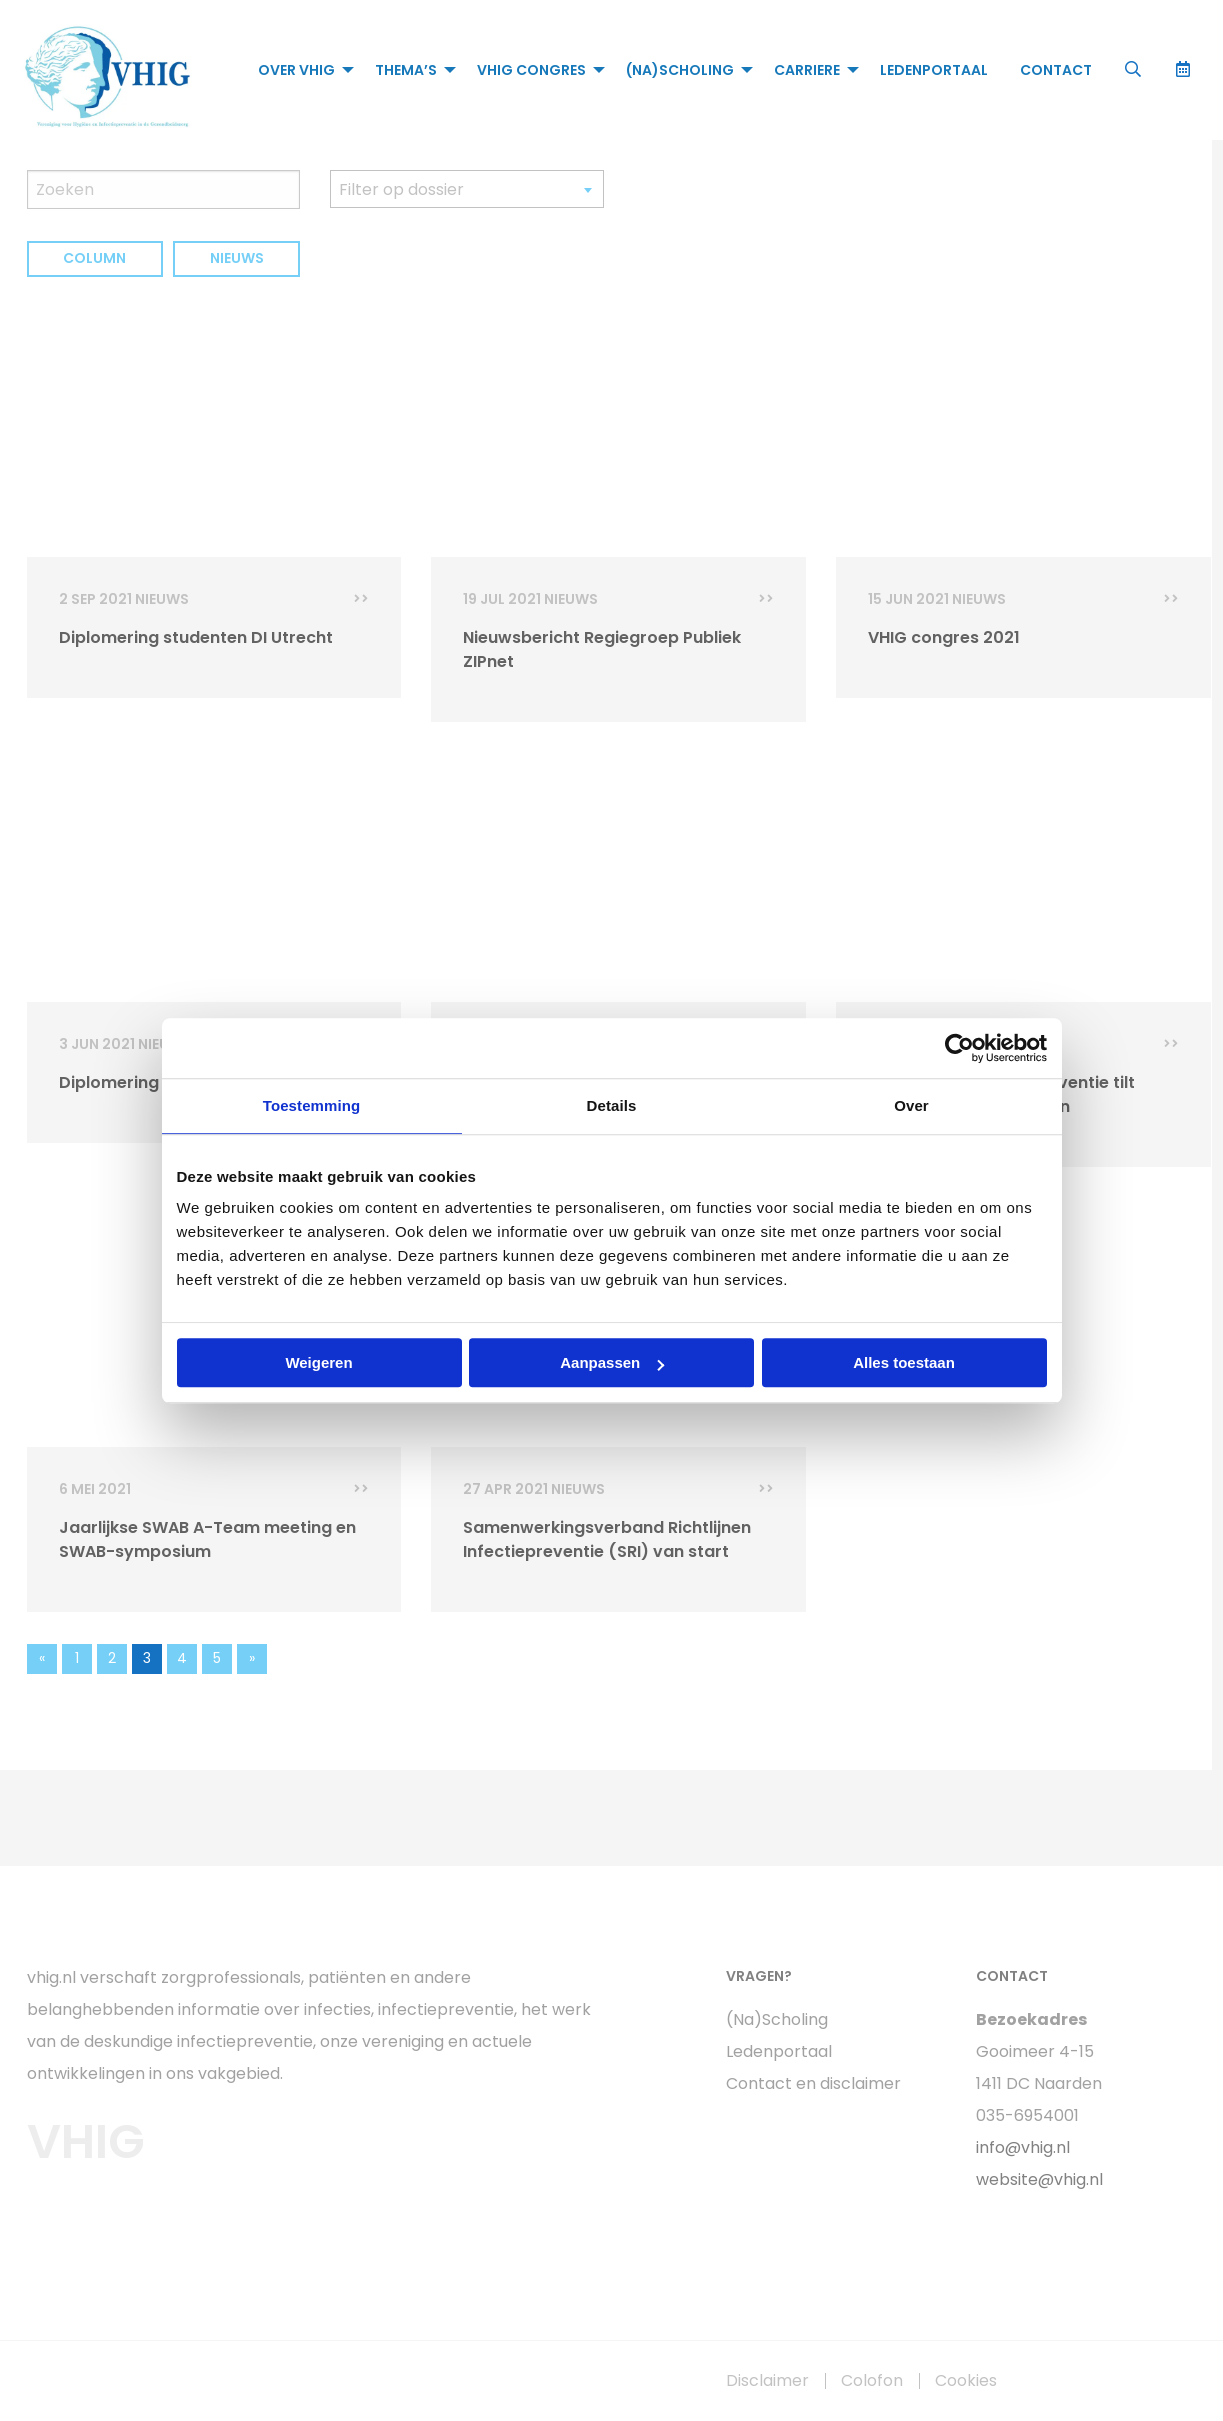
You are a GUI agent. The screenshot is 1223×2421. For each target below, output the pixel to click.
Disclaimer (767, 2381)
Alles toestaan (904, 1362)
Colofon (872, 2381)
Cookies (966, 2381)
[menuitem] (300, 70)
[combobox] (467, 189)
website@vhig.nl (1039, 2179)
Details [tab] (612, 1105)
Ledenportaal (934, 70)
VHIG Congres (531, 70)
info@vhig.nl (1023, 2147)
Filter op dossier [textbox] (401, 189)
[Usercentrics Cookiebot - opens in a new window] (959, 1048)
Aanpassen (612, 1362)
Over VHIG (296, 70)
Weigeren (318, 1362)
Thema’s (406, 70)
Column (94, 258)
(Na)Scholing (680, 70)
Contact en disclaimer (813, 2083)
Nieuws (237, 258)
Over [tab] (911, 1105)
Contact (1056, 70)
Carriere (807, 70)
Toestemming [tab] (312, 1105)
